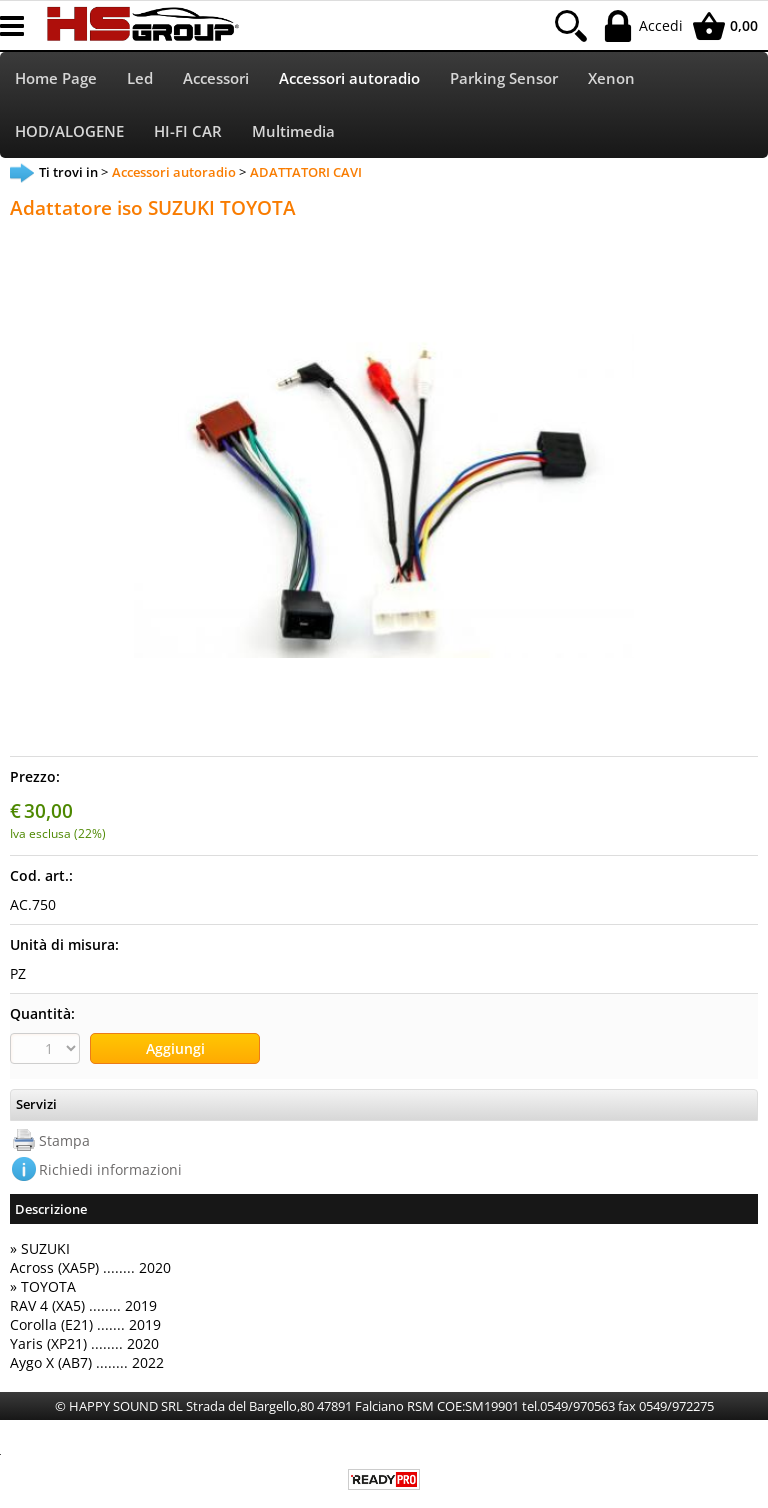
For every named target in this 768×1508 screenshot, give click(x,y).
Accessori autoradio (349, 78)
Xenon (611, 78)
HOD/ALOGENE (69, 131)
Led (140, 78)
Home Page (56, 78)
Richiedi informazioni (110, 1169)
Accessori (216, 78)
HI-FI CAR (188, 131)
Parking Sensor (504, 78)
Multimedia (293, 131)
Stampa (64, 1140)
